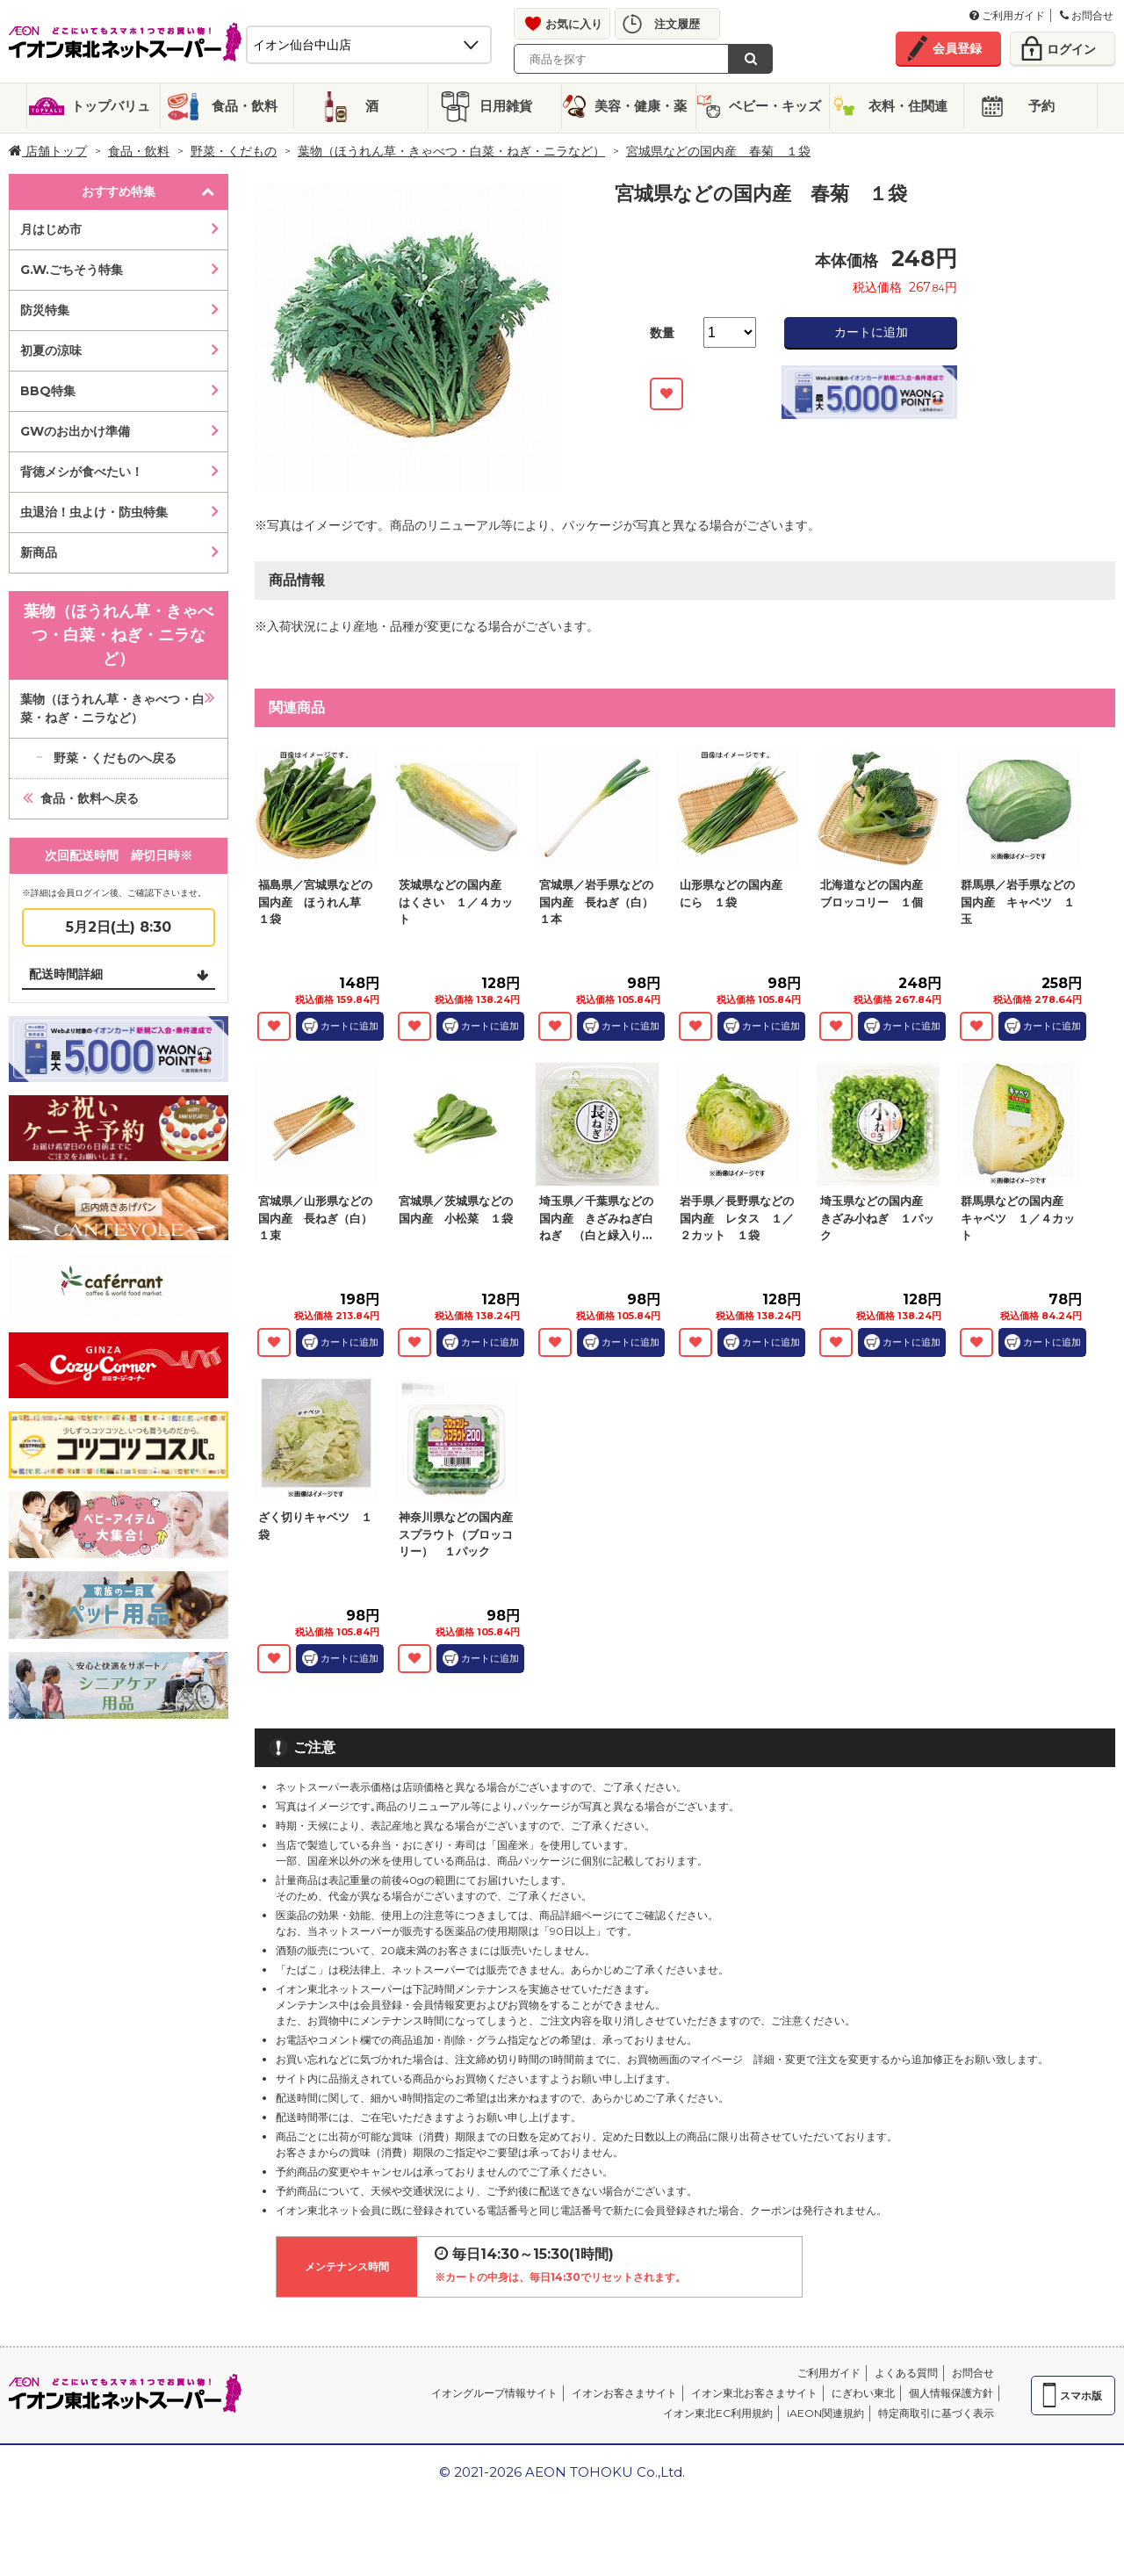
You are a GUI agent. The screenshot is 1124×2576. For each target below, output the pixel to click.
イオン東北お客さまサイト (754, 2392)
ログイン (1071, 49)
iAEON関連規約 (825, 2413)
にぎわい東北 (863, 2392)
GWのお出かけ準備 (75, 431)
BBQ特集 (48, 391)
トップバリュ (110, 105)
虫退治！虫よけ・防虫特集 (94, 512)
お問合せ (1086, 15)
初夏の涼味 (51, 350)
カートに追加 (871, 332)
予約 (1041, 105)
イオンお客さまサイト (624, 2392)
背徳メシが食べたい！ (81, 472)
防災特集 (44, 310)
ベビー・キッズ (775, 105)
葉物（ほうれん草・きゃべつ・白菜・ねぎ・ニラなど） (451, 151)
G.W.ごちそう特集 (71, 270)
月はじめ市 (51, 229)
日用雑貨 (505, 105)
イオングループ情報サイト (494, 2392)
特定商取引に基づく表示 (936, 2413)
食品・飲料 (244, 105)
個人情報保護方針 (951, 2392)
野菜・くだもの (234, 151)
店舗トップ (48, 151)
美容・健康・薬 (640, 105)
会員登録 (957, 48)
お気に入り (573, 24)
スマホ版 (1081, 2395)
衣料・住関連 (907, 105)
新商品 (38, 552)
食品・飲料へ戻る (89, 798)
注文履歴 (677, 24)
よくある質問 (906, 2372)
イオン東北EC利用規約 (718, 2413)
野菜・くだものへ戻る (115, 758)
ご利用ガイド (1007, 15)
